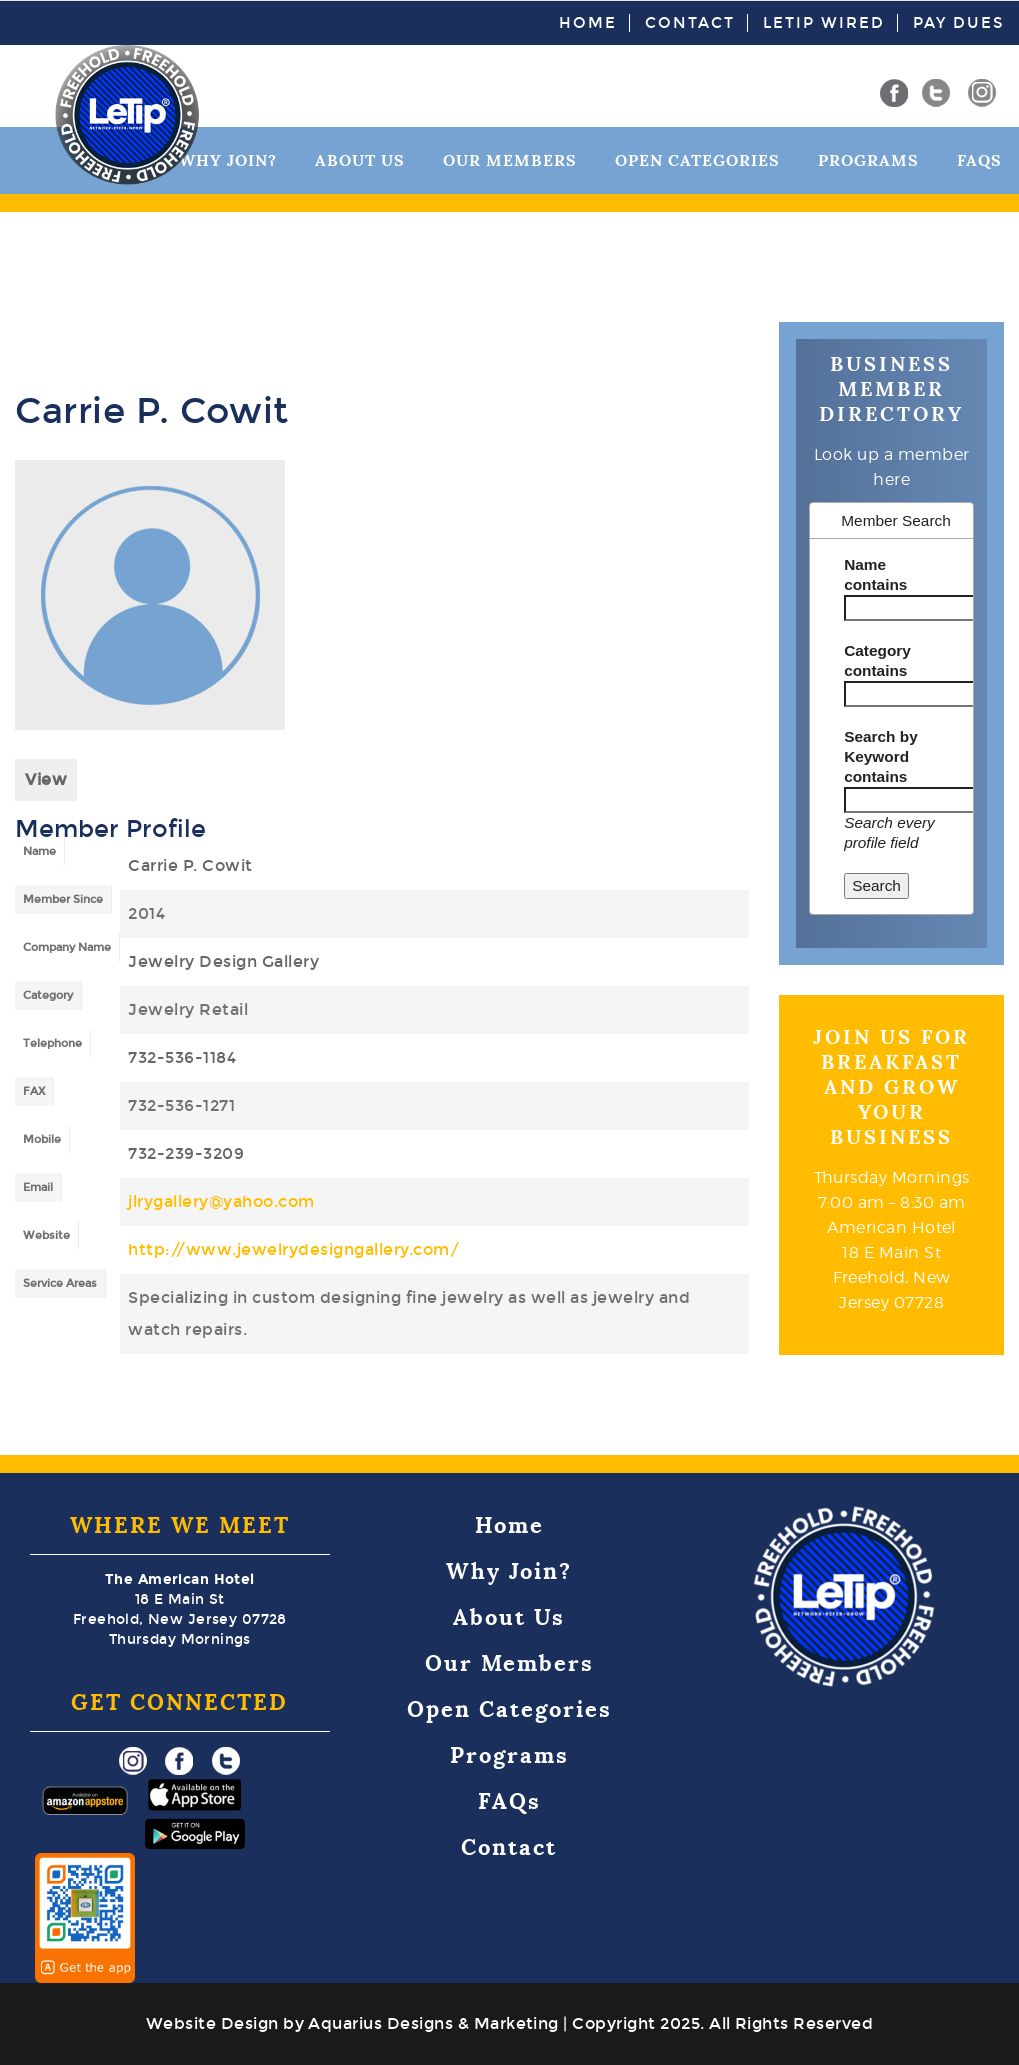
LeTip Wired (824, 23)
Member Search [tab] (886, 520)
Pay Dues (958, 23)
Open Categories (697, 160)
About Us (360, 160)
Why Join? (509, 1571)
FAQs (979, 160)
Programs (868, 160)
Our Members (510, 160)
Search (876, 885)
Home (588, 23)
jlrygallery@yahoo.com (221, 1201)
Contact (690, 23)
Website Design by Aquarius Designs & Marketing (352, 2023)
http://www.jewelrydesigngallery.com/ (293, 1249)
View (46, 779)
